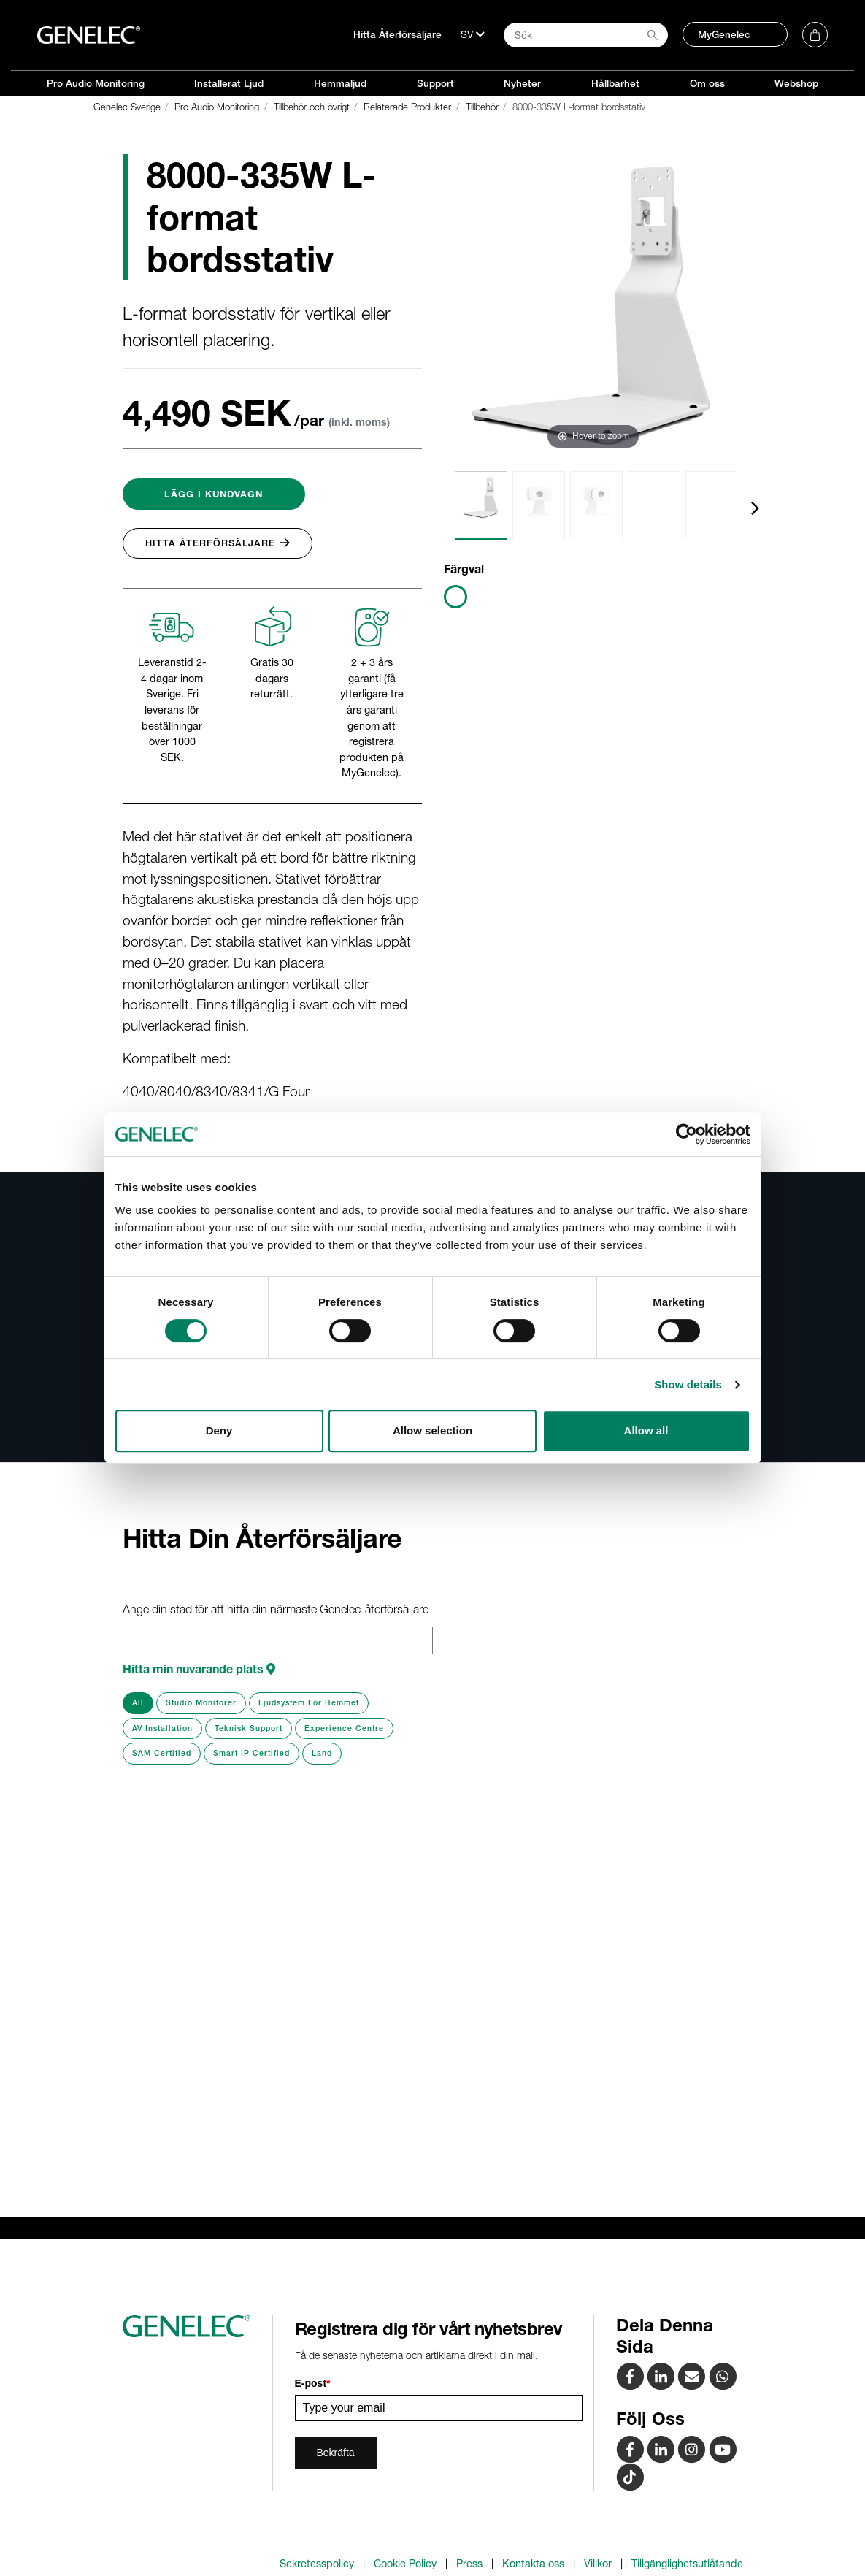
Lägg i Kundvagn (213, 494)
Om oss (707, 83)
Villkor (598, 2563)
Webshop (796, 83)
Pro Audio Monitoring (96, 83)
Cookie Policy (405, 2563)
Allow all (646, 1430)
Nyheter (522, 83)
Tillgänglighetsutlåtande (687, 2563)
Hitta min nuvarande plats (199, 1669)
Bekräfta (336, 2452)
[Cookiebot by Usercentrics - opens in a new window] (686, 1134)
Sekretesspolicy (317, 2563)
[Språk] (472, 34)
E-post (313, 2383)
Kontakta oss (533, 2563)
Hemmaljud (340, 83)
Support (435, 83)
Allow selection (432, 1430)
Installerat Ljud (229, 83)
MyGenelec (724, 34)
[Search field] (586, 35)
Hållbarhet (615, 83)
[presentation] (755, 507)
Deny (219, 1430)
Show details (688, 1384)
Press (469, 2563)
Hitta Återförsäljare (397, 34)
